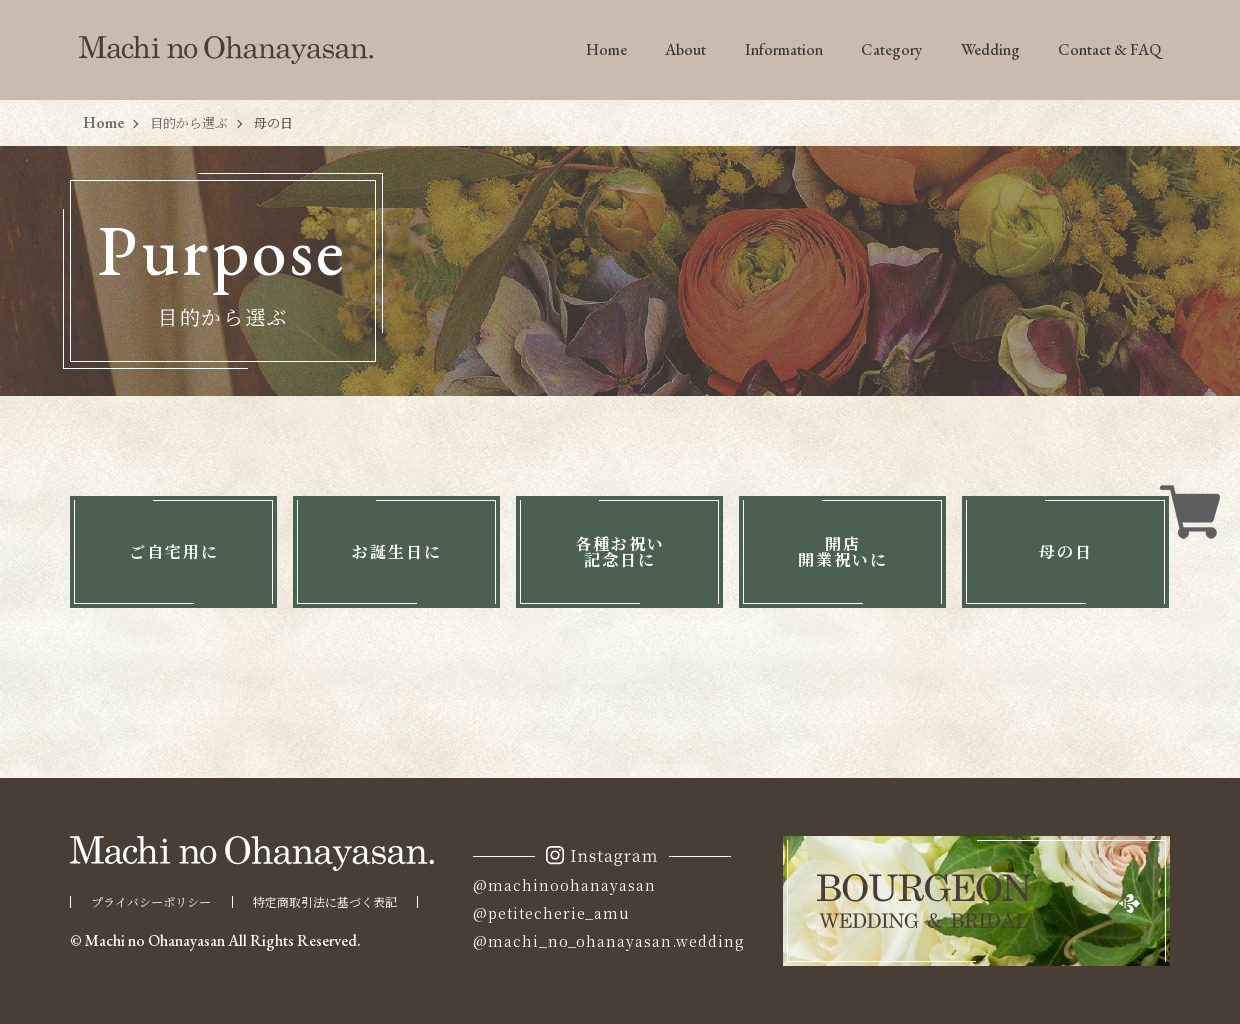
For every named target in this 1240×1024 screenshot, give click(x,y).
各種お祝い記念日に (620, 551)
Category (891, 49)
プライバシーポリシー (151, 901)
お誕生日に (397, 551)
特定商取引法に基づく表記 (325, 901)
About (685, 49)
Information (784, 49)
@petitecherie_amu (551, 913)
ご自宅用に (174, 551)
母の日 (1066, 551)
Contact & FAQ (1109, 49)
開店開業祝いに (843, 551)
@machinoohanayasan (564, 885)
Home (606, 49)
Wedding (990, 49)
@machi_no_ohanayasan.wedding (609, 941)
